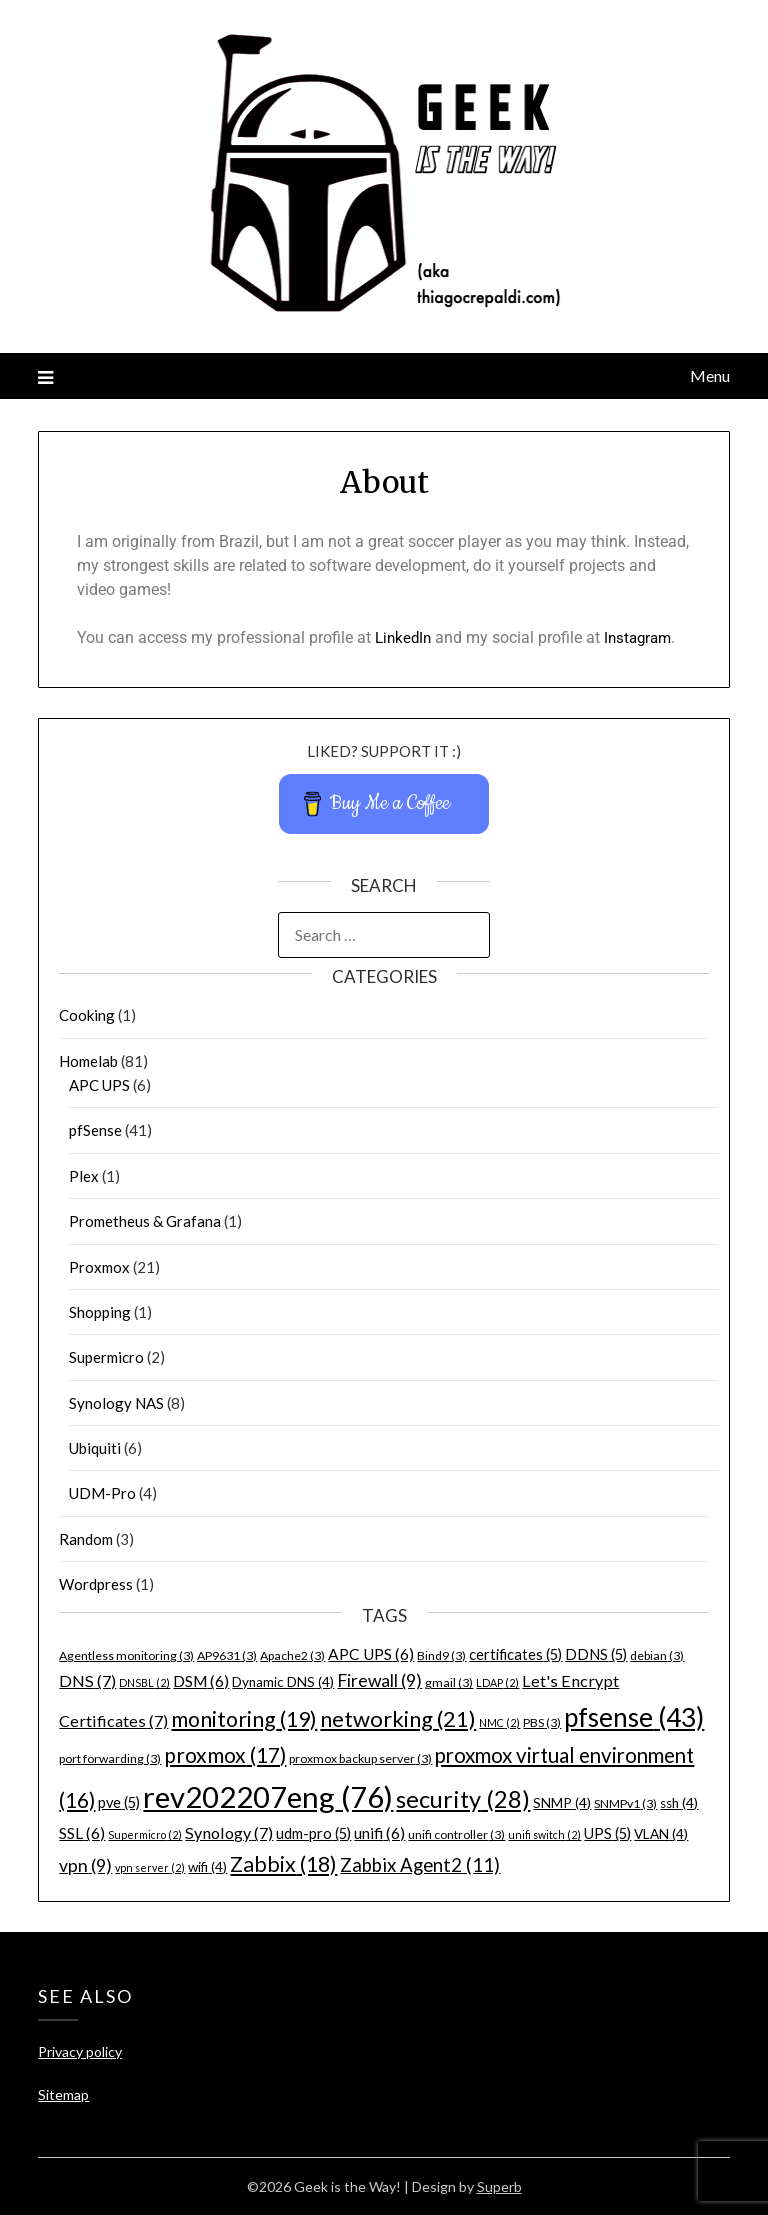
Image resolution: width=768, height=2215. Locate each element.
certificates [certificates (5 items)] (515, 1654)
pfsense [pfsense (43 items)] (634, 1717)
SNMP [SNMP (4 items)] (562, 1803)
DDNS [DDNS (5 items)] (596, 1654)
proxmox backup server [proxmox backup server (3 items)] (360, 1758)
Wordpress (96, 1584)
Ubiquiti (95, 1448)
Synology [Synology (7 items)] (229, 1832)
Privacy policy (80, 2051)
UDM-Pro (102, 1493)
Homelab (88, 1061)
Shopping (100, 1312)
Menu (710, 375)
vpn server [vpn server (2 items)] (150, 1867)
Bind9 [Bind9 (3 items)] (441, 1655)
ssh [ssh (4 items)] (679, 1803)
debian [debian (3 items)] (657, 1655)
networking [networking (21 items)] (398, 1718)
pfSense (95, 1130)
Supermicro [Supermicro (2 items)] (145, 1834)
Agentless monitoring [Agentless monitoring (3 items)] (126, 1655)
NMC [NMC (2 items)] (499, 1722)
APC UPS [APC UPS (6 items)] (371, 1654)
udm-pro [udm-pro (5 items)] (313, 1833)
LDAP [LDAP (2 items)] (497, 1682)
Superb (499, 2186)
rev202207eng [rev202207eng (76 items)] (268, 1796)
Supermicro (106, 1357)
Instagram (644, 637)
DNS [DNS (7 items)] (87, 1680)
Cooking (87, 1015)
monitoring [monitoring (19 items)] (244, 1719)
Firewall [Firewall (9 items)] (379, 1680)
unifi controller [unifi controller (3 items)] (456, 1834)
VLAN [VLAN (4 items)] (661, 1834)
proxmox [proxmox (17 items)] (225, 1754)
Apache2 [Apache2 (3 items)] (292, 1655)
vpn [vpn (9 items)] (85, 1865)
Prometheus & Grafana (145, 1221)
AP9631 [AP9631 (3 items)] (227, 1655)
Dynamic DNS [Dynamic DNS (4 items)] (283, 1682)
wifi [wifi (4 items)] (207, 1867)
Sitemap (63, 2094)
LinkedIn (405, 637)
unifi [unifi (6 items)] (379, 1833)
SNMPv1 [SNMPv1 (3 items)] (625, 1803)
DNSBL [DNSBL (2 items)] (144, 1682)
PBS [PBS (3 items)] (542, 1722)
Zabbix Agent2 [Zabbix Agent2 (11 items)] (420, 1865)
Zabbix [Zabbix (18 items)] (283, 1864)
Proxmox (99, 1267)
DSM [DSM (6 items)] (201, 1681)
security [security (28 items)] (463, 1799)
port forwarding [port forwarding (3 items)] (110, 1758)
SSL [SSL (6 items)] (82, 1833)
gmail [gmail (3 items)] (449, 1682)
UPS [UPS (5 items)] (607, 1833)
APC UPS (99, 1085)
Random (86, 1539)
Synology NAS (116, 1403)
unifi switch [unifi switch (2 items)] (544, 1834)
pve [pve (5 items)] (119, 1802)
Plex (84, 1176)
